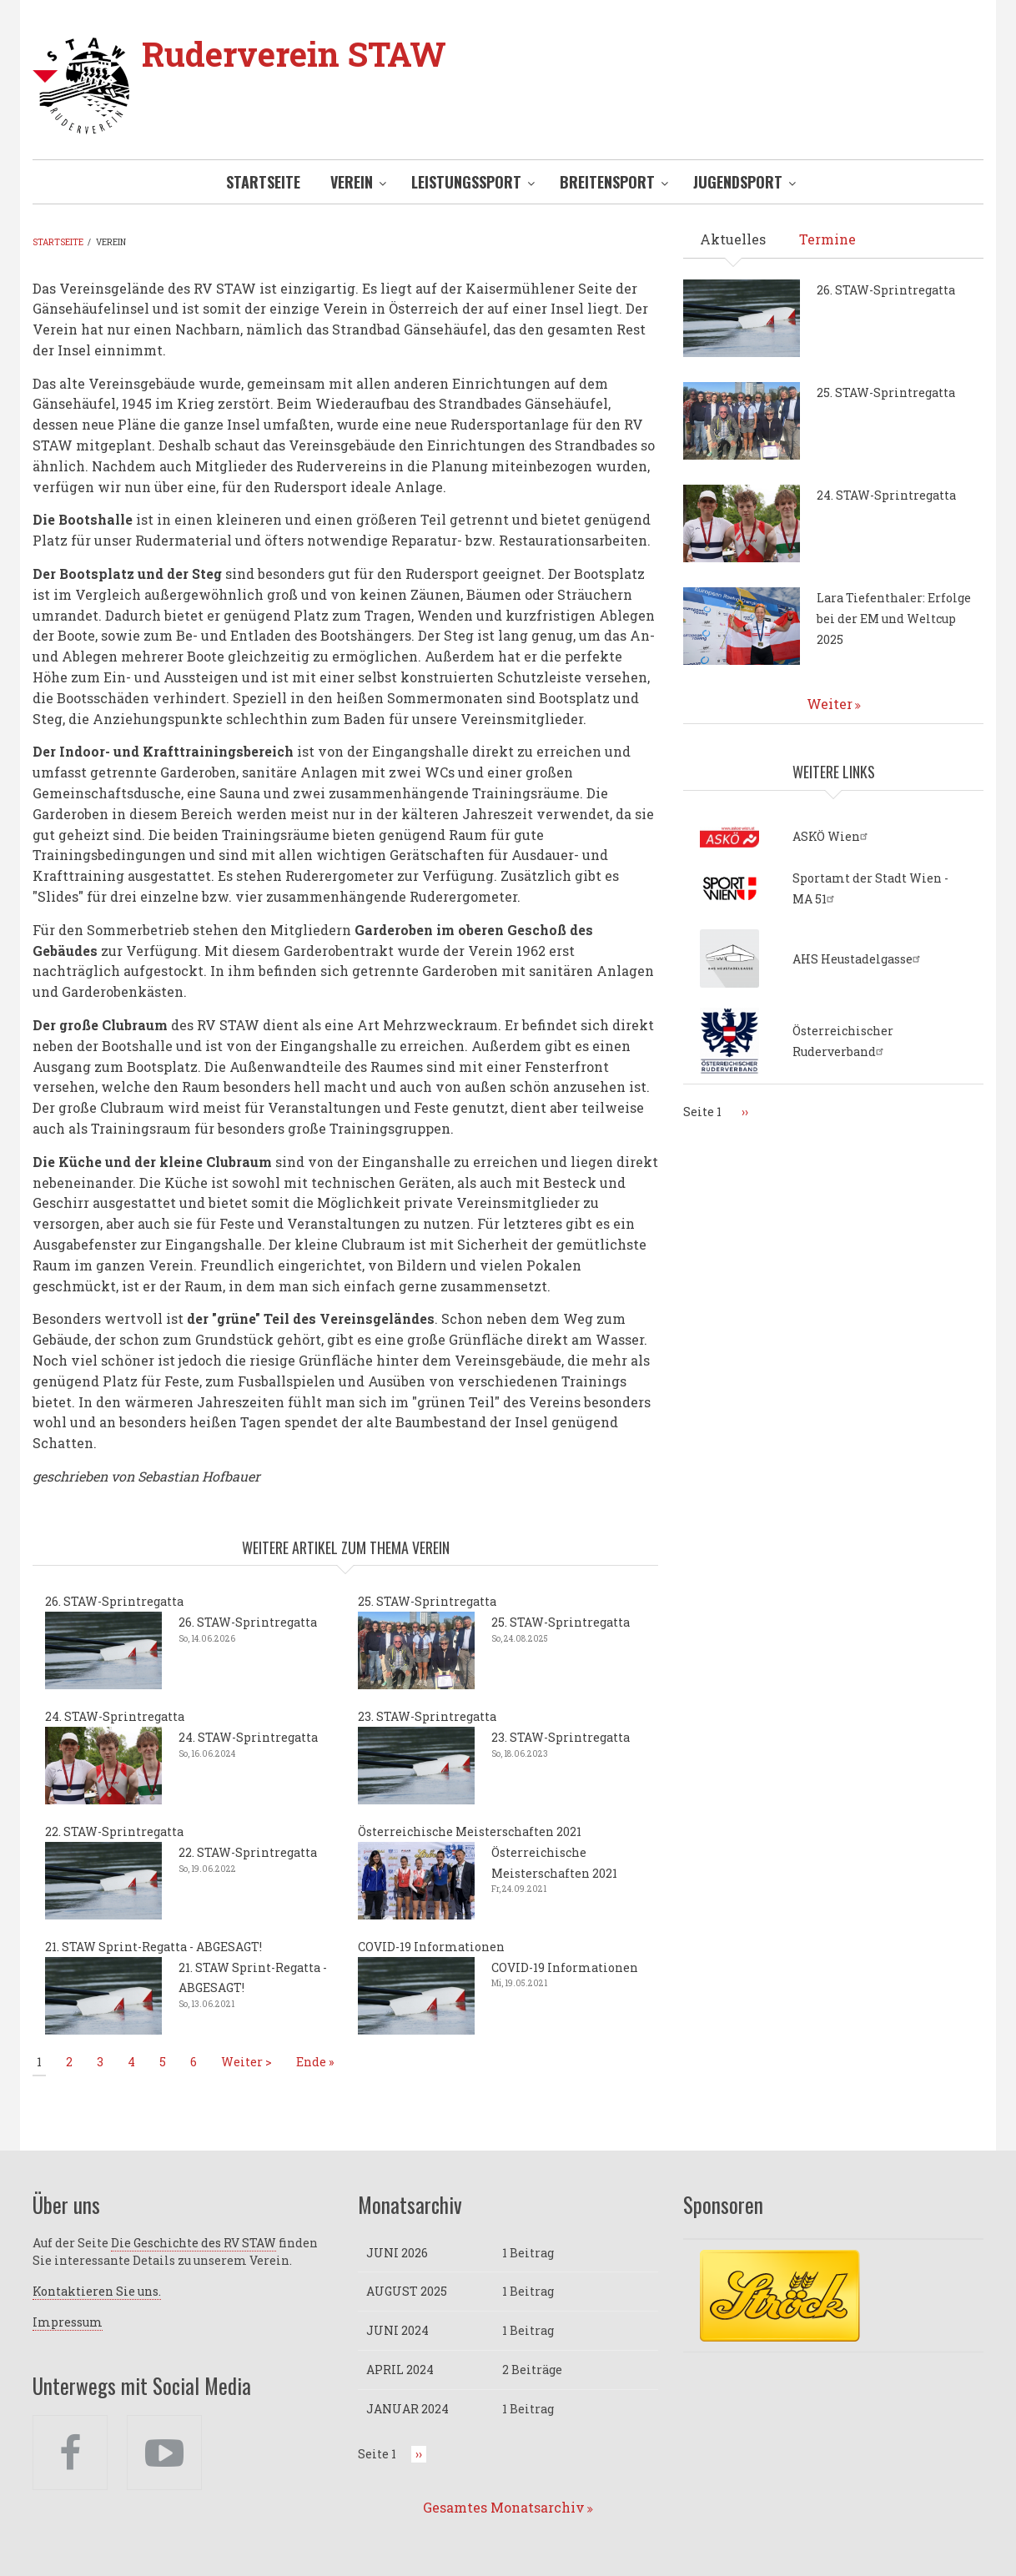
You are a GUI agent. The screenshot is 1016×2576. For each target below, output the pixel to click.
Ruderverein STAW (294, 54)
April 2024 (400, 2369)
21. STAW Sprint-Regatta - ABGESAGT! (153, 1947)
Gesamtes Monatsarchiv (504, 2507)
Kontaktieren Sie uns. (97, 2291)
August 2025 (406, 2291)
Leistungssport (466, 182)
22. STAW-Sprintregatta (114, 1831)
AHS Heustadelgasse (858, 959)
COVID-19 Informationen (431, 1947)
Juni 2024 (397, 2330)
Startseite (263, 182)
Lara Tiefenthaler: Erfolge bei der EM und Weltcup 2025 (894, 618)
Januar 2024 (407, 2409)
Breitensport (607, 182)
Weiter (830, 703)
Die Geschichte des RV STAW (193, 2243)
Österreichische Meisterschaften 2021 (469, 1831)
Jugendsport (737, 182)
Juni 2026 (397, 2253)
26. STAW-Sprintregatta (114, 1601)
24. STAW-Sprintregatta (114, 1716)
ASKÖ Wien (832, 836)
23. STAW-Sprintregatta (427, 1716)
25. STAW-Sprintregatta (427, 1601)
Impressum (68, 2322)
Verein (351, 182)
